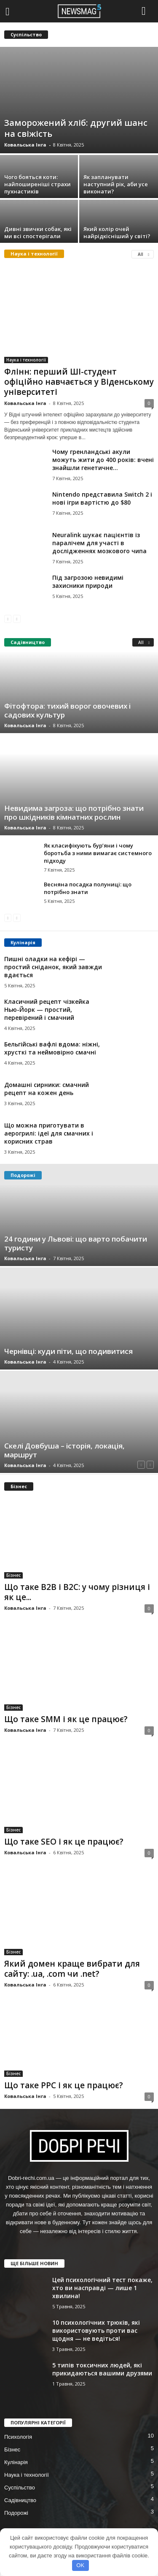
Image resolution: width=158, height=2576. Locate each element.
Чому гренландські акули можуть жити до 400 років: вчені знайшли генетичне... (103, 460)
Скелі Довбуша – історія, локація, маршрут (64, 1450)
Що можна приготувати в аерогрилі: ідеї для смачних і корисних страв (48, 1133)
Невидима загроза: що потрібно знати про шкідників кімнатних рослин (74, 812)
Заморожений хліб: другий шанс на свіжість (75, 128)
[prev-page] (7, 618)
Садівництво (20, 2500)
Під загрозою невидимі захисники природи (87, 581)
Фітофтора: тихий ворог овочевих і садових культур (67, 710)
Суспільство (19, 2487)
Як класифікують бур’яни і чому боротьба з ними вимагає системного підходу (98, 853)
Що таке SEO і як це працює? (63, 1841)
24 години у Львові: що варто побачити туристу (75, 1243)
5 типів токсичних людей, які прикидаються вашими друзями (102, 2369)
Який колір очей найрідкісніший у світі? (116, 232)
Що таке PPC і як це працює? (63, 2085)
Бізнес (13, 1575)
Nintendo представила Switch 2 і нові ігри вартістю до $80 (102, 498)
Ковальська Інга (25, 144)
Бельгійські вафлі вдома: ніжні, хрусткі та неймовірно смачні (52, 1048)
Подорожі (16, 2513)
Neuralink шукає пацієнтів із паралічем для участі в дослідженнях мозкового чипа (99, 543)
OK (80, 2565)
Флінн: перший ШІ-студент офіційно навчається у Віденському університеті (79, 381)
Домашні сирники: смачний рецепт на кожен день (46, 1089)
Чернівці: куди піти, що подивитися (68, 1351)
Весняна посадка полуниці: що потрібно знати (87, 888)
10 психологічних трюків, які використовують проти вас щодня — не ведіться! (96, 2330)
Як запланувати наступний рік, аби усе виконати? (115, 184)
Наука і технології (26, 360)
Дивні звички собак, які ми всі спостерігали (38, 232)
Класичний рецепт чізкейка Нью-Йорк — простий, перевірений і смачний (46, 1009)
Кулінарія (16, 2462)
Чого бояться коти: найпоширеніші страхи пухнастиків (37, 184)
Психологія (18, 2437)
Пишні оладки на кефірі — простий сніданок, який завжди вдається (53, 967)
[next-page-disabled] (16, 618)
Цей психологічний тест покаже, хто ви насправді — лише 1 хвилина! (102, 2288)
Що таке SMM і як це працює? (66, 1719)
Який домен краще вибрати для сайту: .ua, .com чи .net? (72, 1968)
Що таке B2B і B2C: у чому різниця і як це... (77, 1592)
